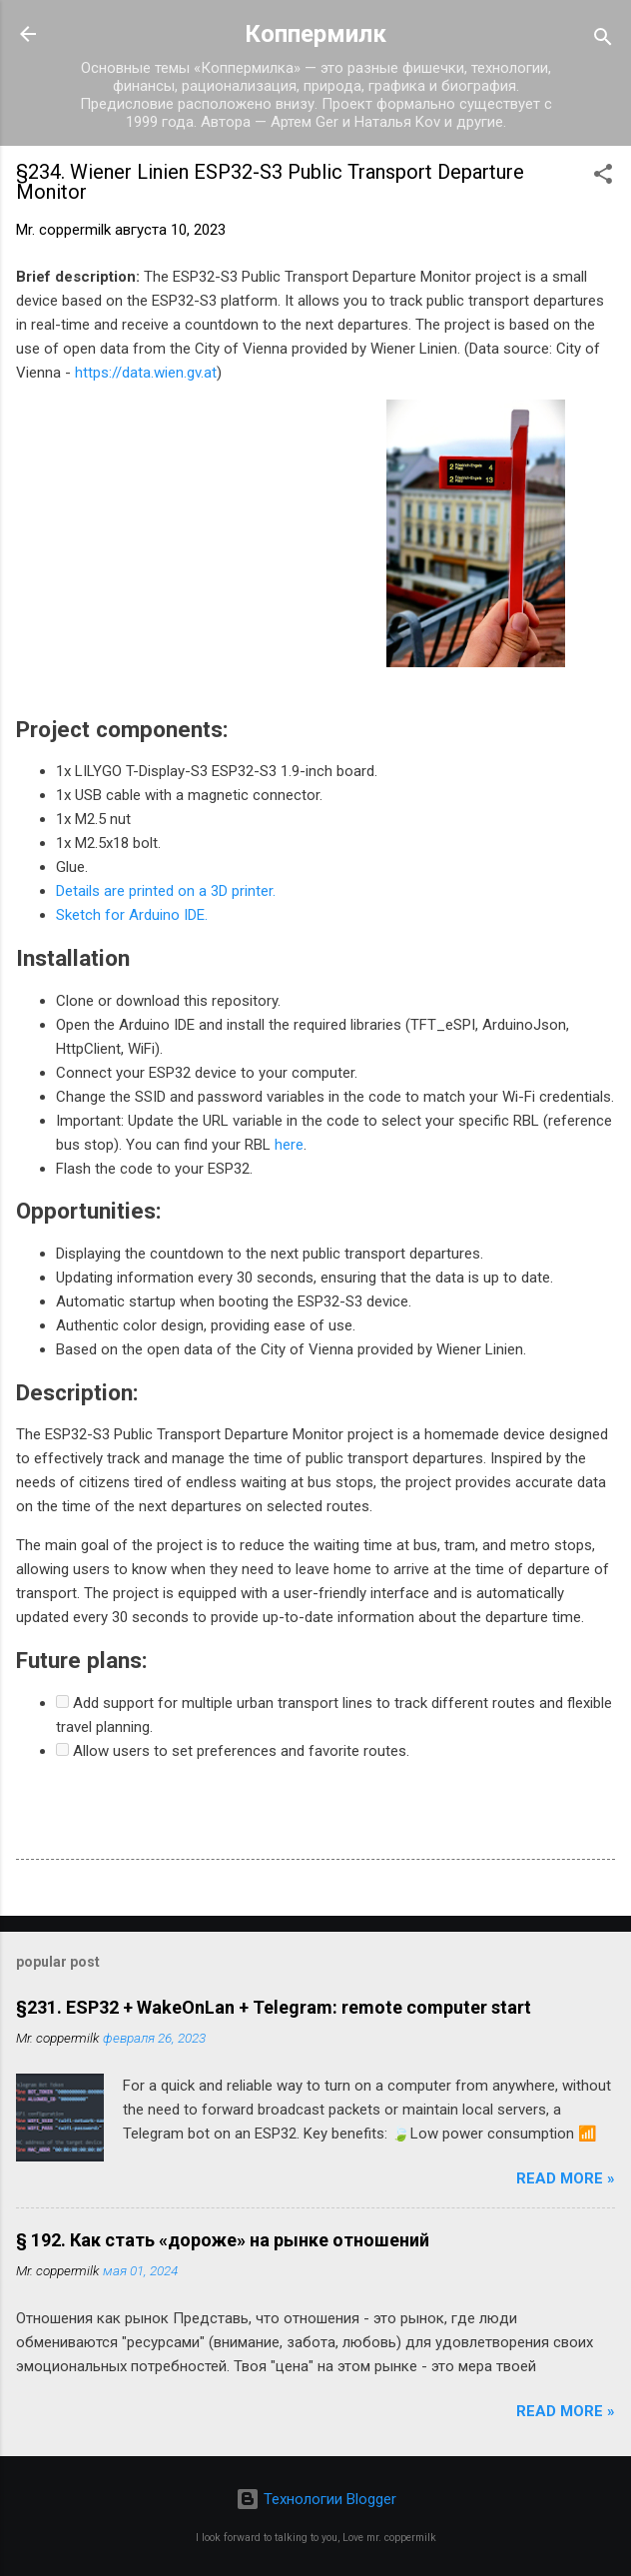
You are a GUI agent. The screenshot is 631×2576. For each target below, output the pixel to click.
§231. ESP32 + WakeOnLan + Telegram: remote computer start (273, 2007)
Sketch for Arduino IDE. (132, 915)
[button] (603, 177)
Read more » (565, 2178)
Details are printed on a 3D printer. (166, 891)
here (289, 1145)
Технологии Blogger (316, 2499)
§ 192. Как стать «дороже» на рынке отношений (222, 2239)
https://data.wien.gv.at (146, 373)
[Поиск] (603, 40)
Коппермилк (315, 34)
